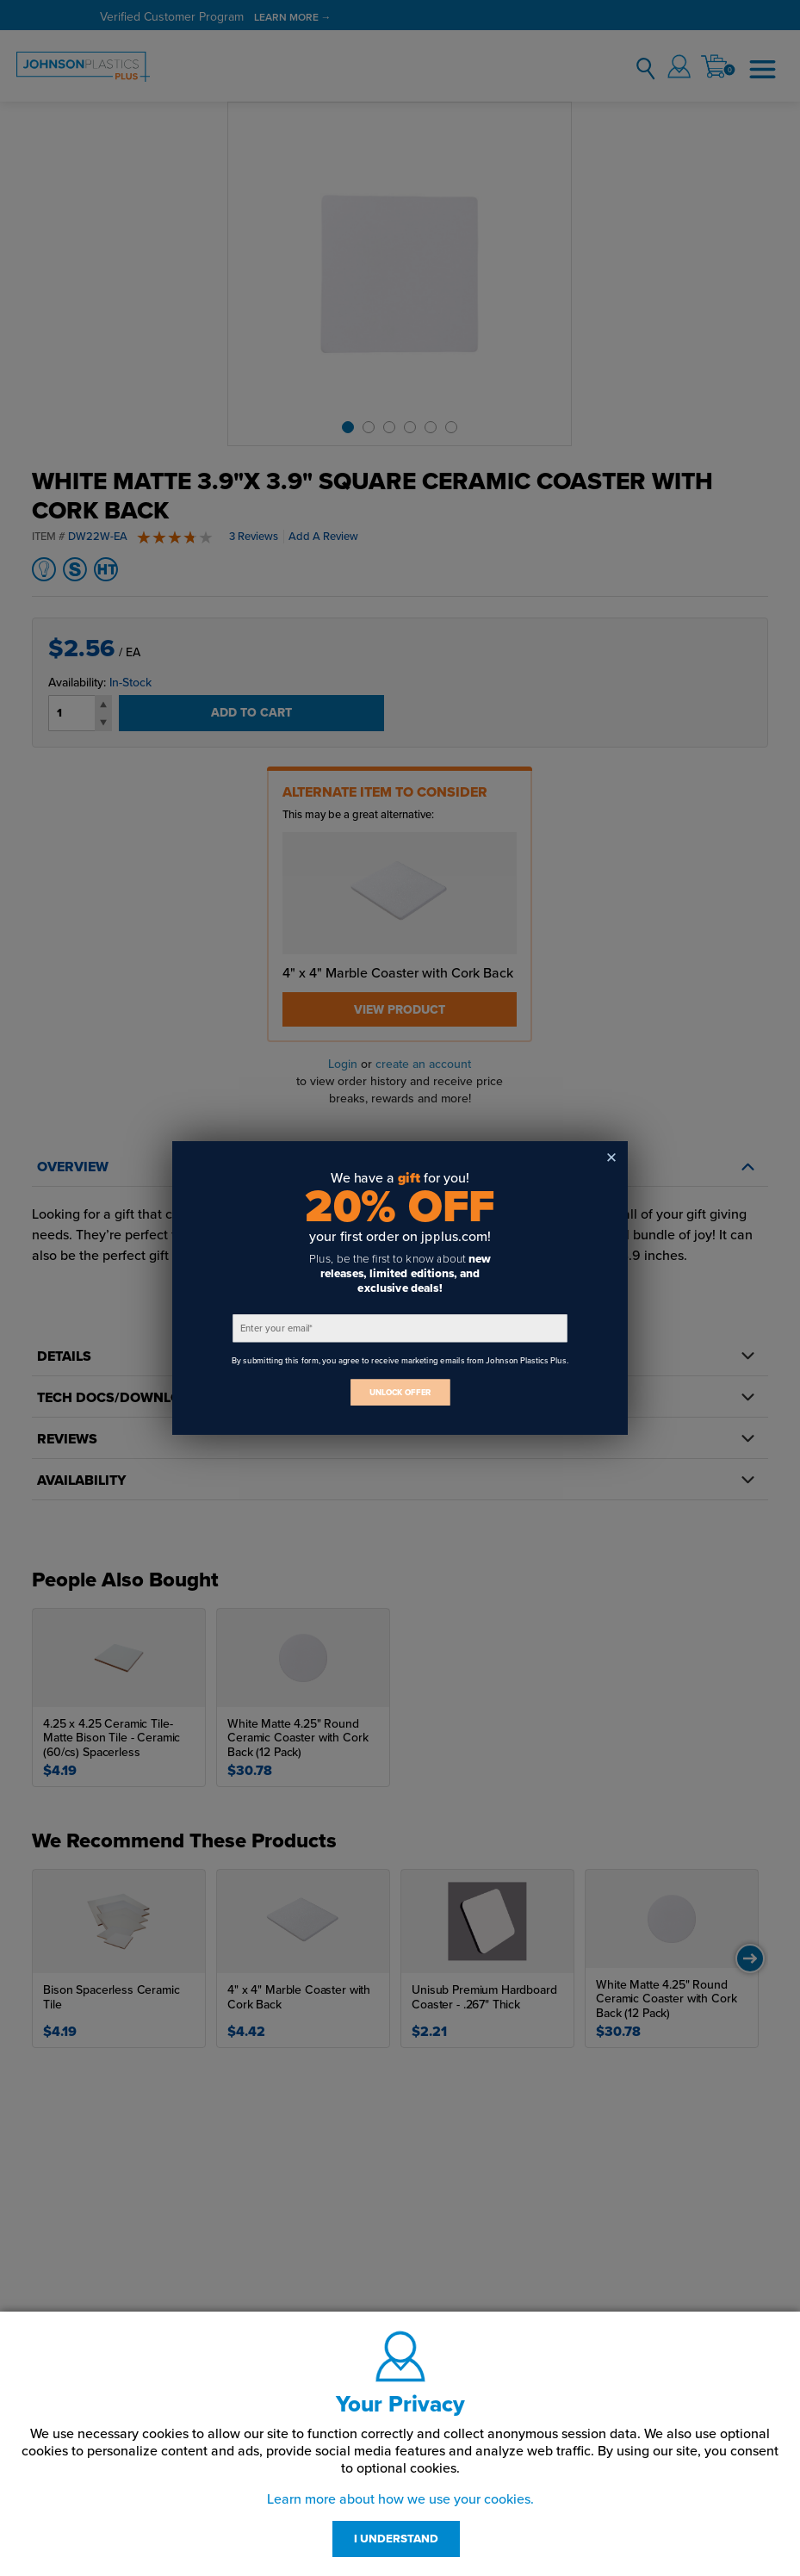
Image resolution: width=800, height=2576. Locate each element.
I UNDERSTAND (396, 2539)
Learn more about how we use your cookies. (400, 2499)
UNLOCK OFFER (400, 1392)
